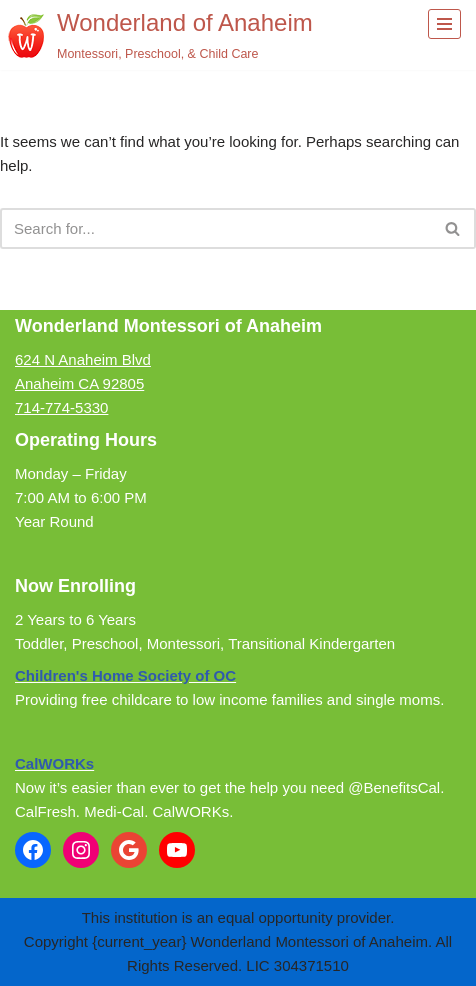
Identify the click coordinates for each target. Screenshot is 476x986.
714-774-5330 (61, 407)
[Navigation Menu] (444, 24)
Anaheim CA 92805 (79, 383)
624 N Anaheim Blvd (83, 359)
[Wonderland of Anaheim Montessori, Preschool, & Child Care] (160, 35)
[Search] (215, 228)
